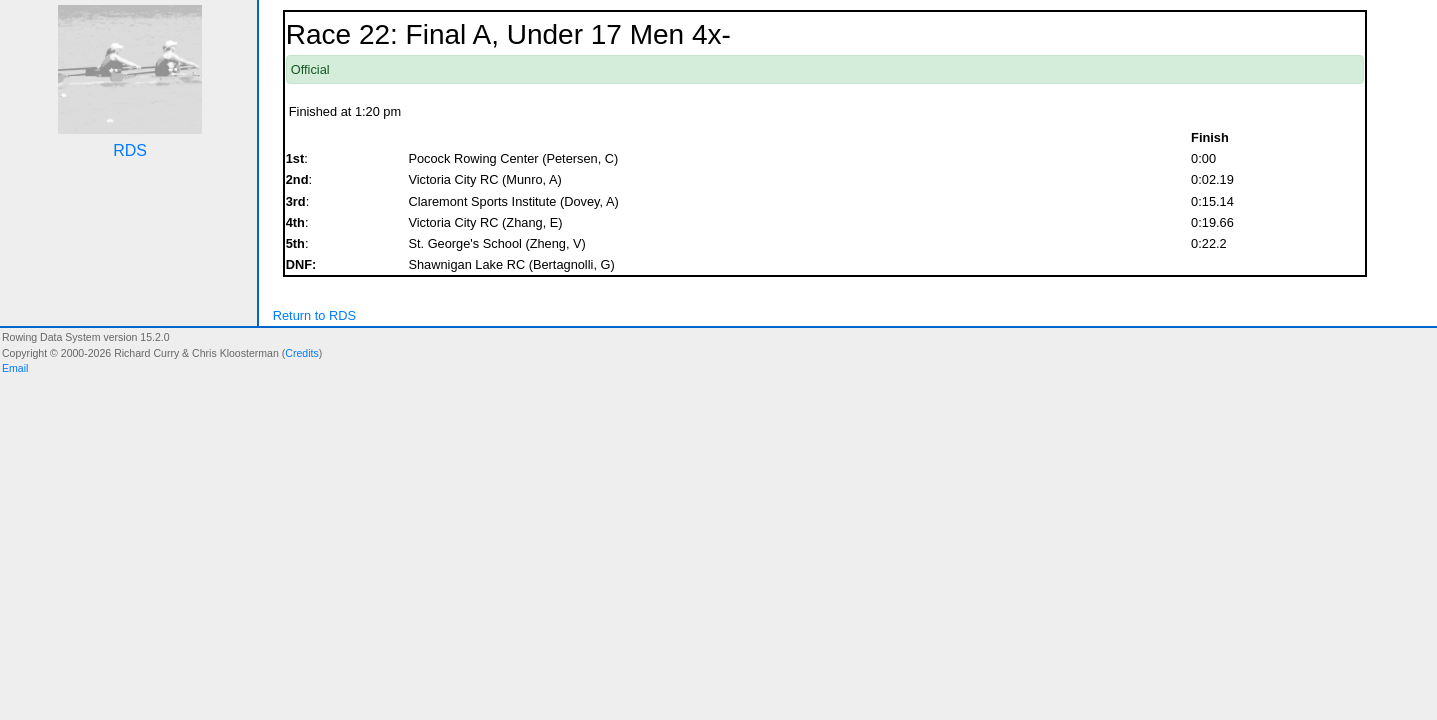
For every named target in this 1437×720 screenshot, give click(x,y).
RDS (130, 150)
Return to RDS (314, 315)
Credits (301, 353)
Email (15, 368)
